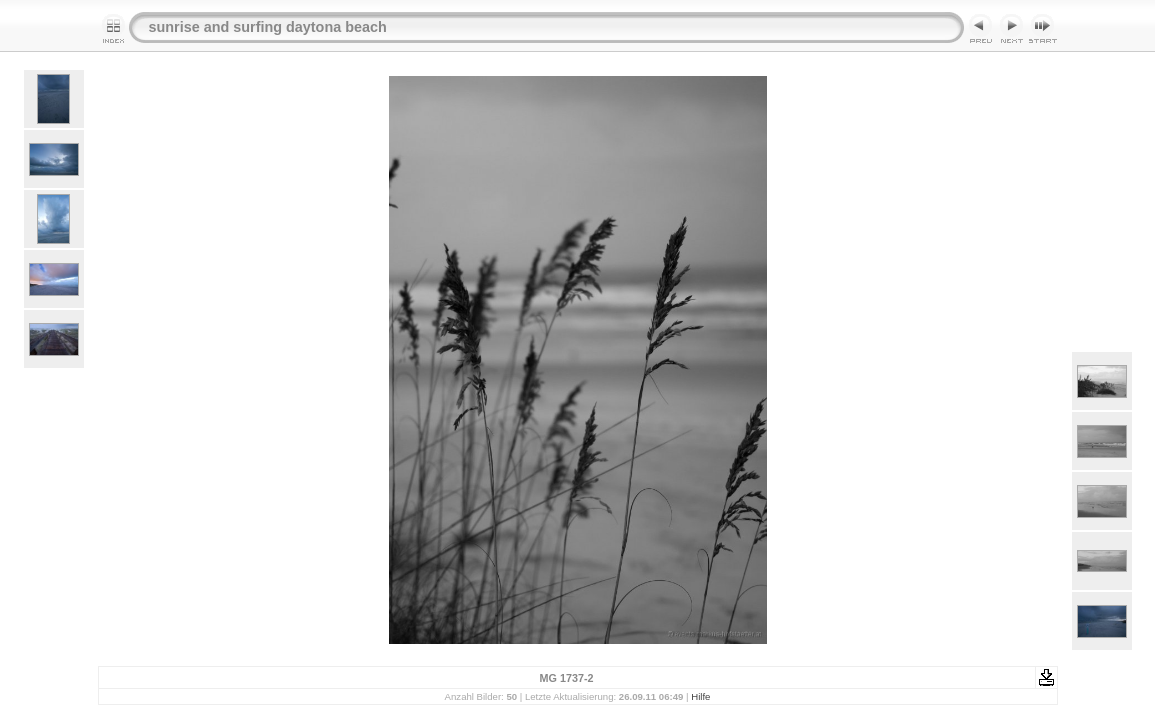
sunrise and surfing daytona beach (268, 27)
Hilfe (700, 696)
